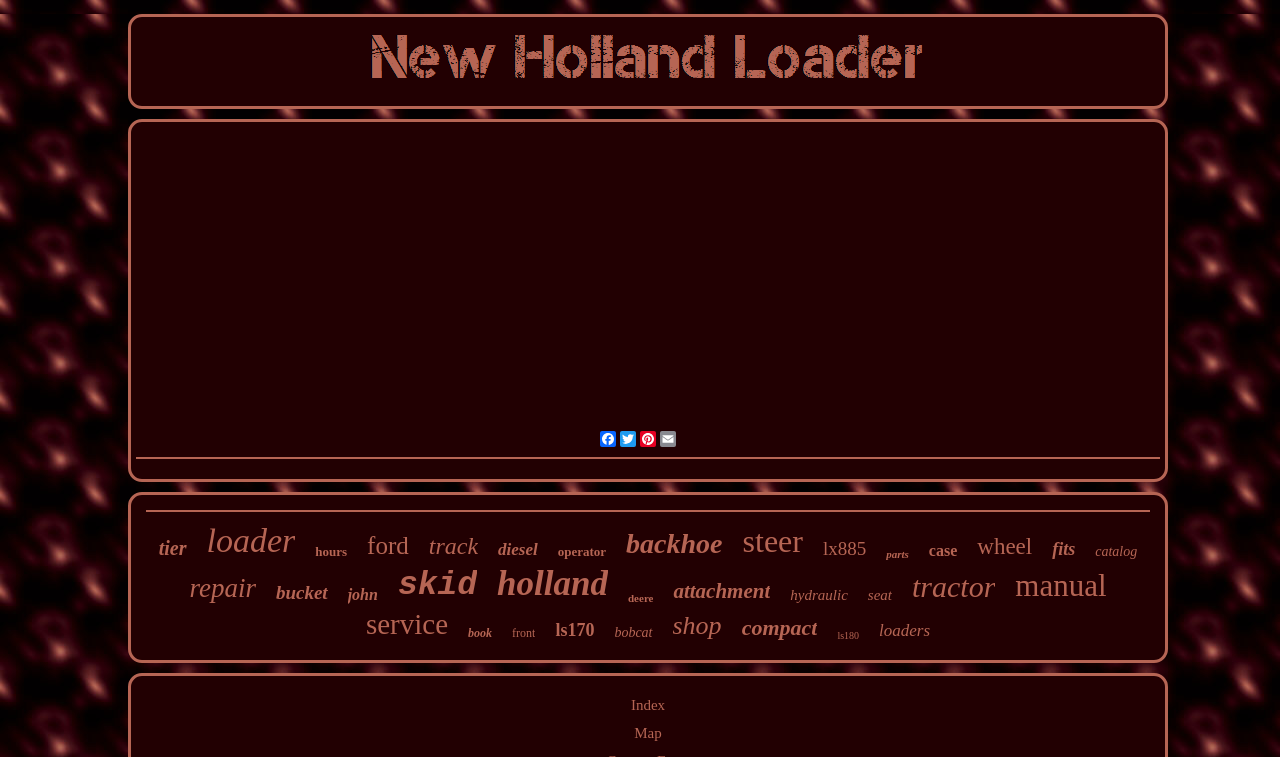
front (523, 633)
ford (388, 545)
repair (222, 588)
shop (697, 625)
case (943, 550)
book (480, 633)
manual (1060, 585)
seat (880, 595)
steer (773, 541)
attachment (721, 591)
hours (331, 551)
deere (640, 598)
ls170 (574, 630)
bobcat (633, 632)
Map (648, 733)
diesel (518, 549)
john (363, 594)
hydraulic (819, 595)
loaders (904, 630)
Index (648, 705)
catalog (1116, 551)
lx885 (844, 548)
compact (780, 627)
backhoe (674, 543)
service (407, 624)
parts (897, 554)
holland (552, 583)
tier (173, 548)
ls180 (848, 635)
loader (251, 540)
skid (437, 585)
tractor (953, 586)
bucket (302, 592)
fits (1063, 549)
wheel (1004, 546)
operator (582, 551)
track (453, 546)
